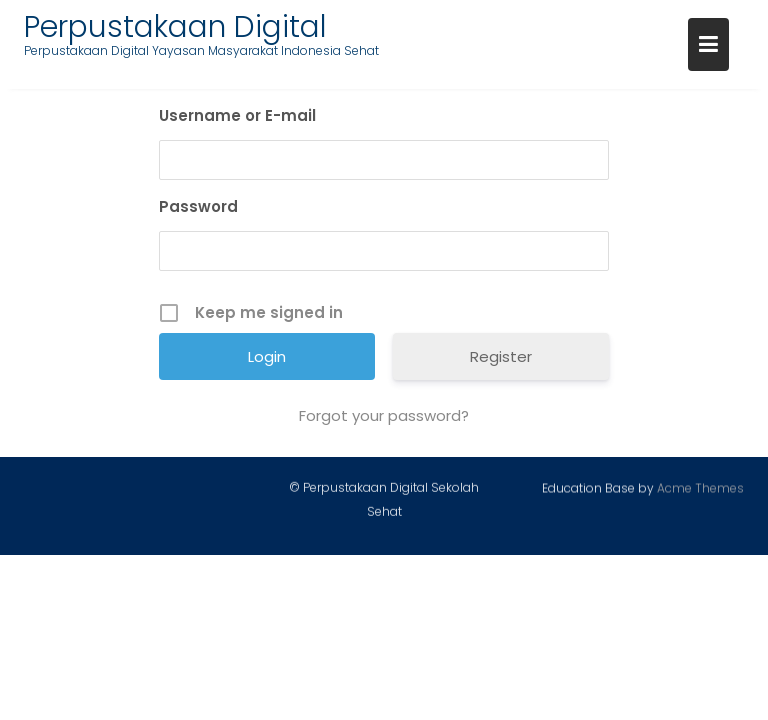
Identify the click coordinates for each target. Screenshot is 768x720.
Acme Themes (700, 488)
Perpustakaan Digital (175, 27)
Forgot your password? (384, 415)
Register (501, 356)
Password (198, 206)
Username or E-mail (237, 115)
